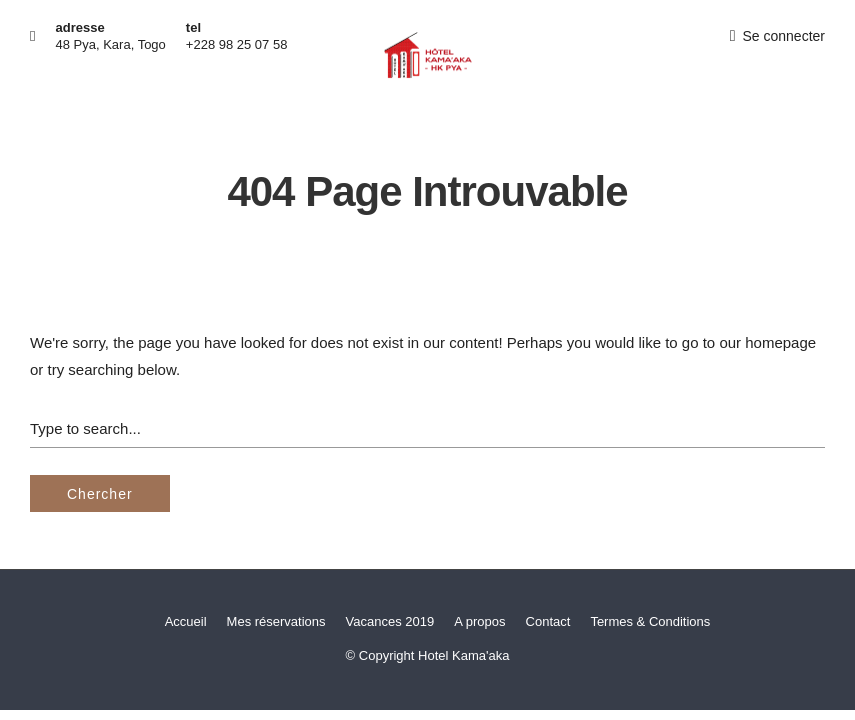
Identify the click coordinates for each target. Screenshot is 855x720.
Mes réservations (276, 621)
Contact (548, 621)
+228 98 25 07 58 (237, 44)
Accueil (186, 621)
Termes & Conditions (650, 621)
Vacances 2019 (390, 621)
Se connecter (777, 36)
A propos (479, 621)
